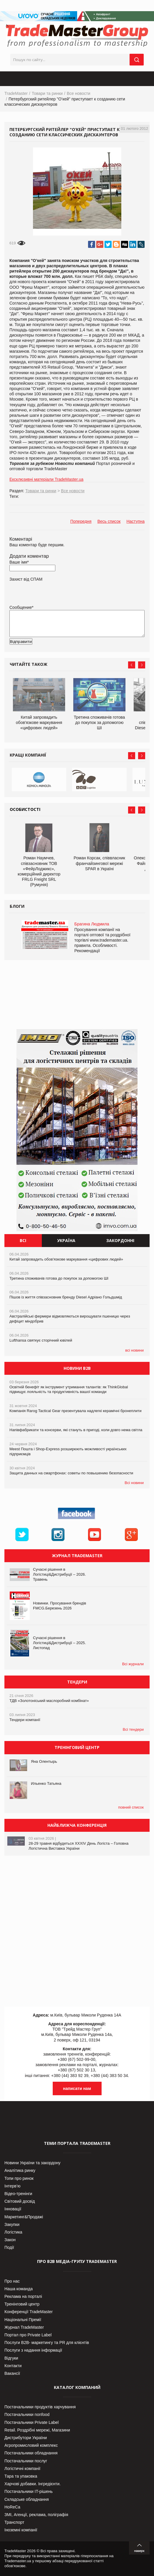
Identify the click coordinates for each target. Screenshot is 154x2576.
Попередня (81, 521)
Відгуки (11, 2358)
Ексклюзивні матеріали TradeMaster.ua (46, 479)
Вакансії (12, 2373)
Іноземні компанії (20, 2530)
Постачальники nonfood (26, 2414)
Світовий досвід (19, 2201)
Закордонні (120, 1240)
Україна (66, 1240)
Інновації (12, 2209)
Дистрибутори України (25, 2437)
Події (9, 2247)
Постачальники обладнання (30, 2453)
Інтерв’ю (12, 2186)
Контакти (12, 2365)
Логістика (13, 2232)
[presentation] (54, 651)
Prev (131, 664)
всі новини (134, 1350)
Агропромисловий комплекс (31, 2445)
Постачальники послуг (25, 2461)
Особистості (25, 809)
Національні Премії (22, 2319)
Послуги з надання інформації (33, 2350)
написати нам (77, 2088)
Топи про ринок (19, 2178)
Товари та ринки (47, 93)
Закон (10, 2239)
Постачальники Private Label (31, 2422)
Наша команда (18, 2288)
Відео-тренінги (18, 2193)
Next (141, 664)
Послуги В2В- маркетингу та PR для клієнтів (46, 2342)
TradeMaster (16, 93)
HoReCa (12, 2507)
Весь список (109, 521)
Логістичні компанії (22, 2468)
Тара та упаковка (20, 2476)
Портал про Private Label (28, 2335)
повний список (131, 1807)
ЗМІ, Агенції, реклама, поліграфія (36, 2514)
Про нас (12, 2281)
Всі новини (134, 1483)
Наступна (135, 521)
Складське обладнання (26, 2499)
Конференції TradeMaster (28, 2311)
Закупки (11, 2224)
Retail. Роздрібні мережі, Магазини (37, 2430)
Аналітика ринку (19, 2170)
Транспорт (14, 2522)
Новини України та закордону (32, 2162)
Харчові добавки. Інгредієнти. (32, 2483)
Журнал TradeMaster (24, 2327)
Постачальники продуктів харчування (40, 2406)
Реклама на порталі (23, 2296)
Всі (23, 1240)
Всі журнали (133, 1664)
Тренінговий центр (21, 2304)
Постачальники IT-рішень (28, 2491)
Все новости (78, 93)
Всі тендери (133, 1729)
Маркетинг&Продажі (23, 2216)
